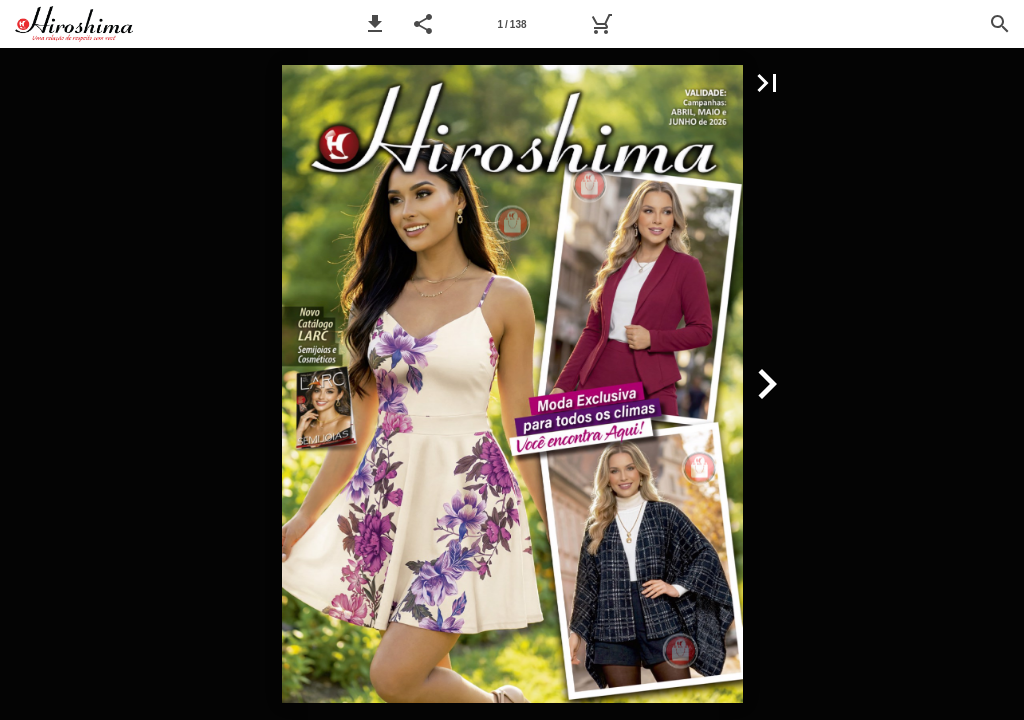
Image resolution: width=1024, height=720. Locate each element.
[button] (375, 24)
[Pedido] (601, 24)
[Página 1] (512, 24)
